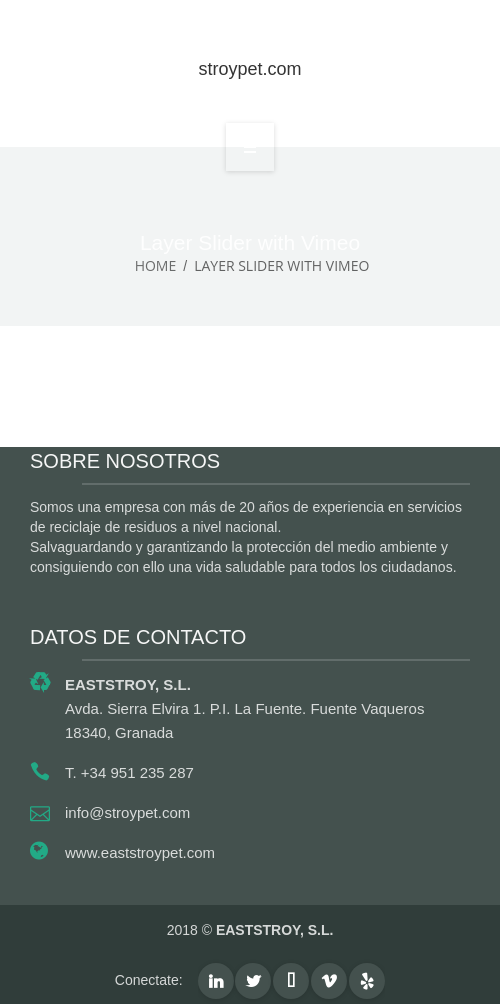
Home (156, 265)
